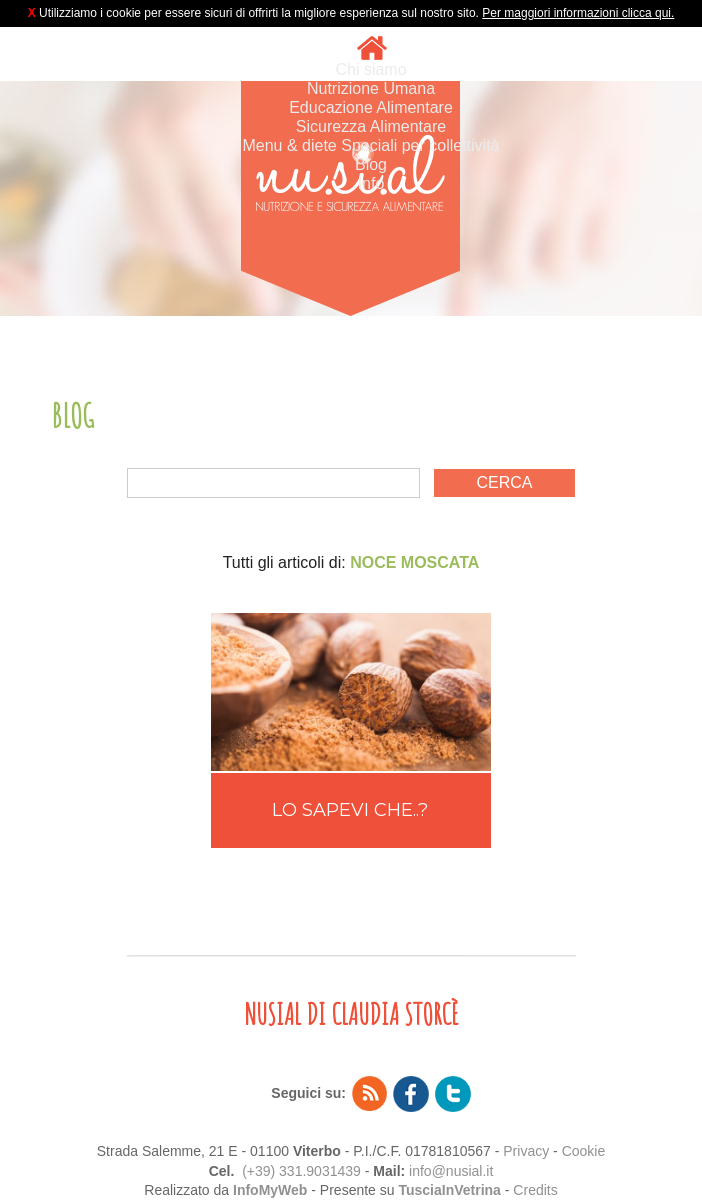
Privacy (526, 1151)
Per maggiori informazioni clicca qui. (578, 13)
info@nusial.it (451, 1171)
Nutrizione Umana (371, 88)
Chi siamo (370, 69)
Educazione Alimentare (371, 107)
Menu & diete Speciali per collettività (370, 145)
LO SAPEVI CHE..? (350, 810)
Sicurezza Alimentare (371, 126)
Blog (371, 164)
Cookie (584, 1151)
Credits (535, 1190)
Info (371, 183)
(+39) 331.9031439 (301, 1171)
